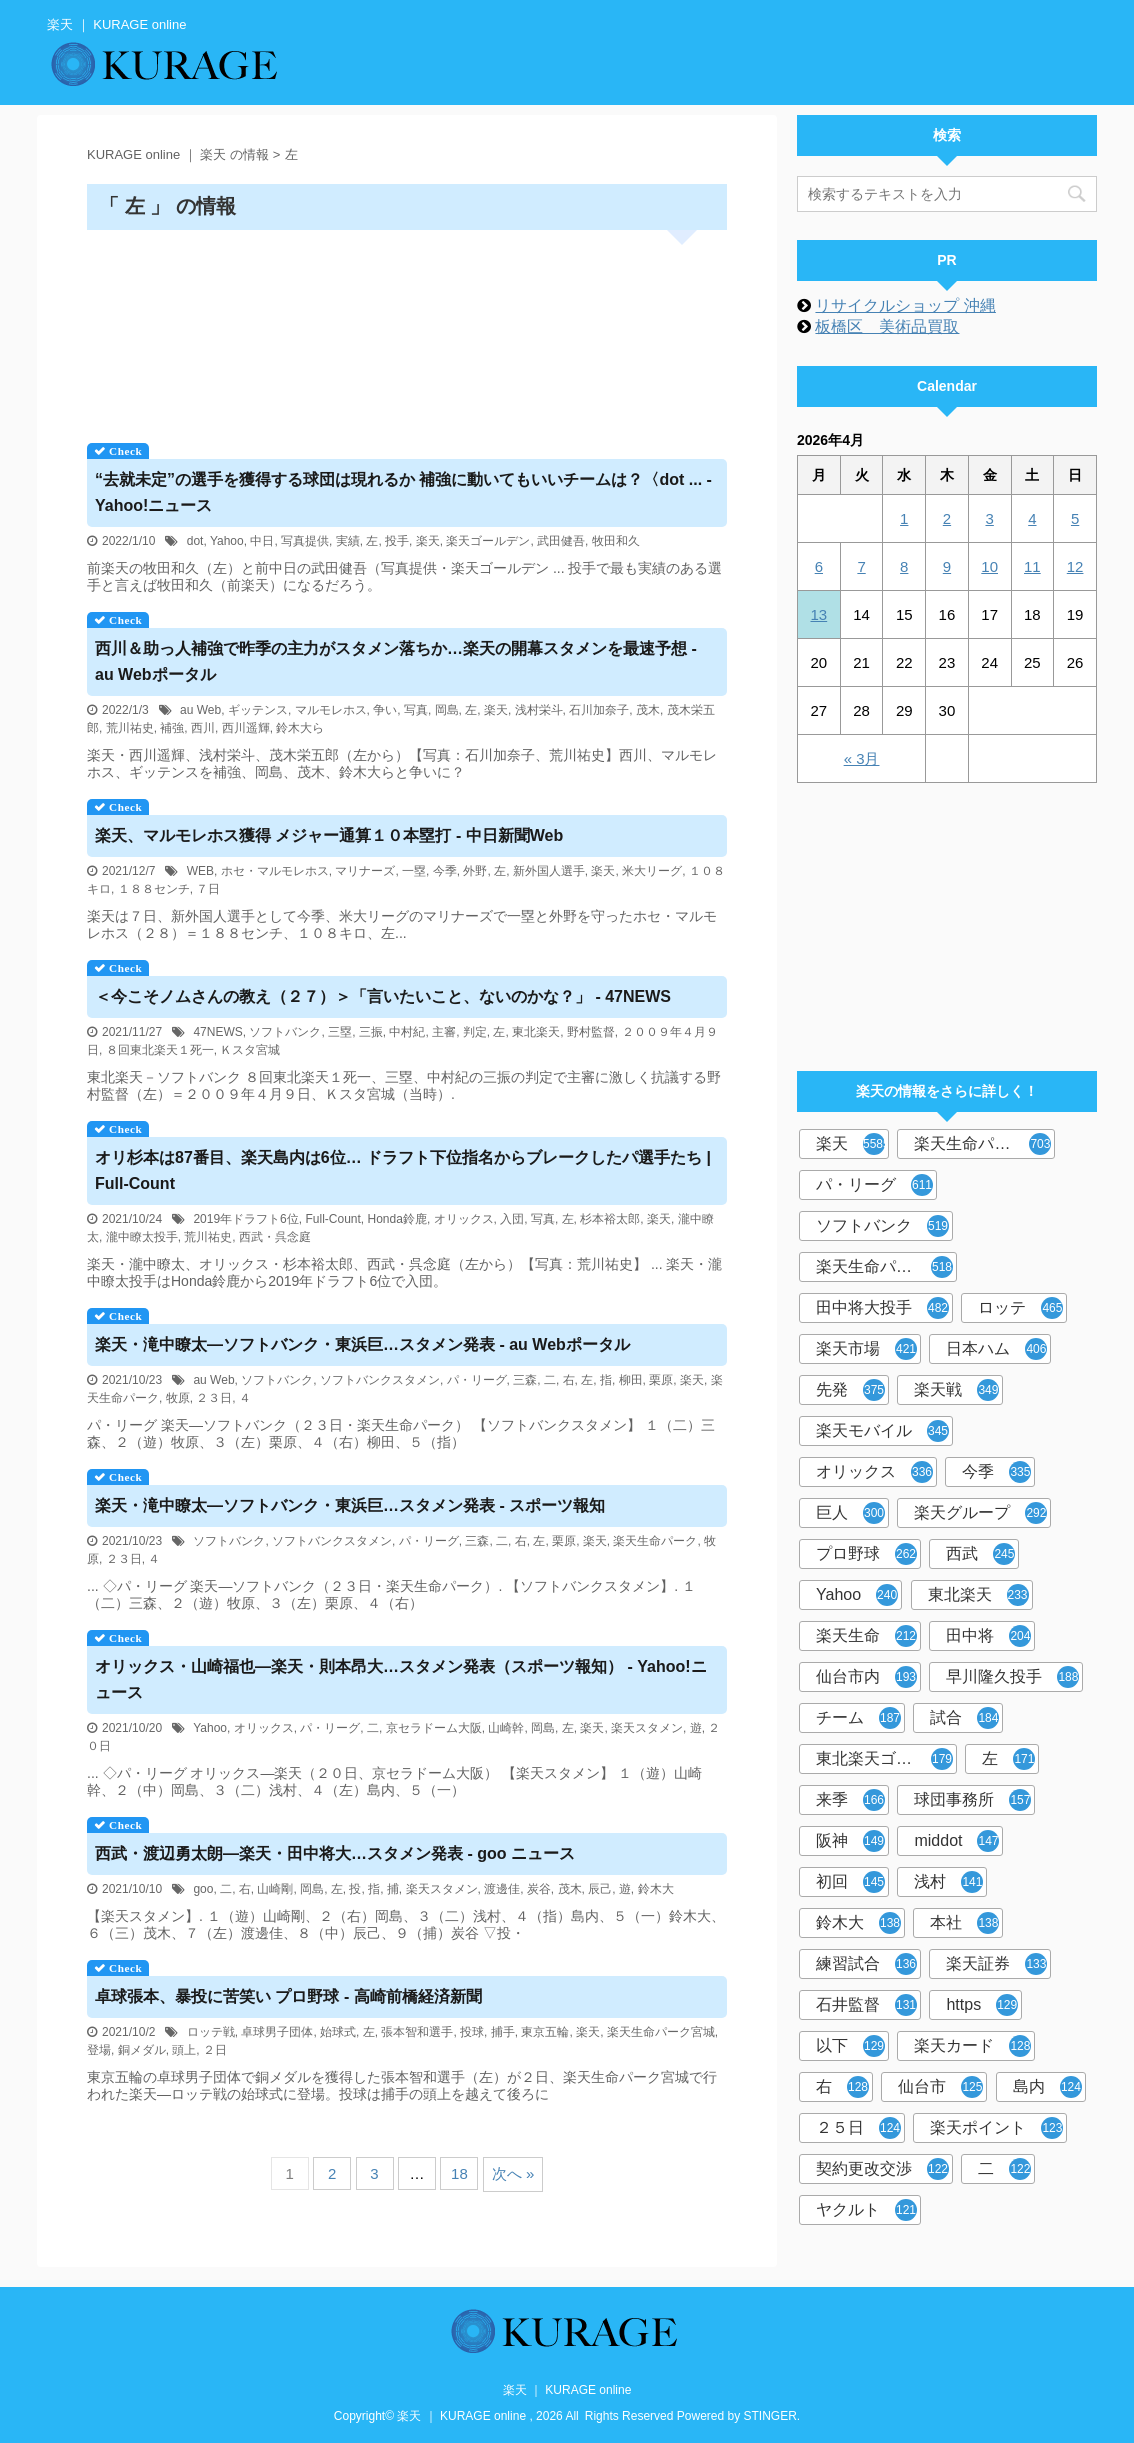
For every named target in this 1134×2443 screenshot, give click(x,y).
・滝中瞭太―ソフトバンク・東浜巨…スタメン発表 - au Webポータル (362, 1344)
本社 (964, 1923)
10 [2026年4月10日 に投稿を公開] (989, 566)
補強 (172, 728)
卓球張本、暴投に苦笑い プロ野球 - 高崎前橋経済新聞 (288, 1996)
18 (459, 2173)
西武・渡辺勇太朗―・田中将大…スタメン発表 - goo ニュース (335, 1853)
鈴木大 (656, 1889)
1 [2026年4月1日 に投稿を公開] (904, 518)
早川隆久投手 (1012, 1677)
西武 (980, 1554)
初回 (850, 1882)
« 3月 (862, 758)
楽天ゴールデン (488, 541)
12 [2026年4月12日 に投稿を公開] (1075, 566)
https (982, 2005)
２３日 (214, 1398)
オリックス (464, 1219)
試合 (964, 1718)
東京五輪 (545, 2032)
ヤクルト (866, 2210)
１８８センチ (154, 889)
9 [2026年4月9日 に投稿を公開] (947, 566)
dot (195, 541)
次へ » (513, 2173)
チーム (858, 1718)
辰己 (600, 1889)
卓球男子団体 (277, 2032)
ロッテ (1020, 1308)
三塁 (340, 1032)
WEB (200, 871)
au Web (200, 710)
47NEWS (217, 1032)
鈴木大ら (300, 728)
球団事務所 (972, 1800)
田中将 (988, 1636)
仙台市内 (866, 1677)
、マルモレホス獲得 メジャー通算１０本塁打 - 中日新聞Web (329, 835)
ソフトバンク (285, 1032)
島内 (1047, 2087)
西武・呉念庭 (275, 1237)
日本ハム (996, 1349)
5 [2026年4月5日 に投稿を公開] (1075, 518)
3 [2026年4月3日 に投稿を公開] (989, 518)
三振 (371, 1032)
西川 (203, 728)
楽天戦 (956, 1390)
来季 (850, 1800)
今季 (445, 871)
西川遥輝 (246, 728)
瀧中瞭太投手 (142, 1237)
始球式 (338, 2032)
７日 (208, 889)
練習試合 (866, 1964)
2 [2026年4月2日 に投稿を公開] (947, 518)
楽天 (428, 541)
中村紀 (407, 1032)
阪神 (850, 1841)
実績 (348, 541)
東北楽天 (536, 1032)
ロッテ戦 (211, 2032)
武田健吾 (561, 541)
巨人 (850, 1513)
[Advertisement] (407, 329)
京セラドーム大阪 (434, 1728)
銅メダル (142, 2050)
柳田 (631, 1380)
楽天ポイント (996, 2128)
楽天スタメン (647, 1728)
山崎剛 (275, 1889)
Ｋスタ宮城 (250, 1050)
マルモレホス (331, 710)
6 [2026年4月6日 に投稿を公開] (819, 566)
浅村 (948, 1882)
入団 (512, 1219)
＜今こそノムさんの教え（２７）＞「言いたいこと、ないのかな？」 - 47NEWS (383, 996)
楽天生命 (866, 1636)
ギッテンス (258, 710)
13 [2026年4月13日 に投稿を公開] (819, 614)
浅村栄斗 (539, 710)
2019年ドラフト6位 (245, 1219)
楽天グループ (980, 1513)
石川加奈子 (599, 710)
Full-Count (332, 1219)
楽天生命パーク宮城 (661, 2032)
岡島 (447, 710)
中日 (262, 541)
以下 (850, 2046)
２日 (215, 2050)
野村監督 (591, 1032)
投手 (397, 541)
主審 (444, 1032)
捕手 (503, 2032)
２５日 (858, 2128)
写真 (416, 710)
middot (956, 1841)
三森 (525, 1380)
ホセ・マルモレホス (275, 871)
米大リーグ (652, 871)
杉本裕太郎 (610, 1219)
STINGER (770, 2416)
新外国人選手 (549, 871)
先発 (850, 1390)
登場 (99, 2050)
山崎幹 (506, 1728)
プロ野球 (866, 1554)
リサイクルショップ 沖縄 (905, 305)
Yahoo (227, 541)
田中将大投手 (882, 1308)
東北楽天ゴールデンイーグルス (886, 1759)
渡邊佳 (502, 1889)
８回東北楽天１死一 (160, 1050)
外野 (475, 871)
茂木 (648, 710)
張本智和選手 (417, 2032)
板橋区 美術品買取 (887, 326)
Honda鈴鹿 (397, 1219)
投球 (472, 2032)
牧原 (178, 1398)
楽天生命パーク (655, 1541)
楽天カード (972, 2046)
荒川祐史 (130, 728)
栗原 (661, 1380)
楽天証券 (996, 1964)
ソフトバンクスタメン (380, 1380)
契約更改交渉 (882, 2169)
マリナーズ (365, 871)
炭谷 (539, 1889)
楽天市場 (866, 1349)
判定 (475, 1032)
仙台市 (940, 2087)
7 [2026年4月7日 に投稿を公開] (861, 566)
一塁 (414, 871)
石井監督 (866, 2005)
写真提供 (305, 541)
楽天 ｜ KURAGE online (567, 2390)
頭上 (184, 2050)
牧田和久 (616, 541)
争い (385, 710)
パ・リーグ (477, 1380)
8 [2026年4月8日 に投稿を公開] (904, 566)
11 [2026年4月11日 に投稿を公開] (1032, 566)
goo (203, 1889)
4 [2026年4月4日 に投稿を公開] (1032, 518)
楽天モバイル (882, 1431)
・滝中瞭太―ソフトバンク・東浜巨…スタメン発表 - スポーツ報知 (350, 1505)
